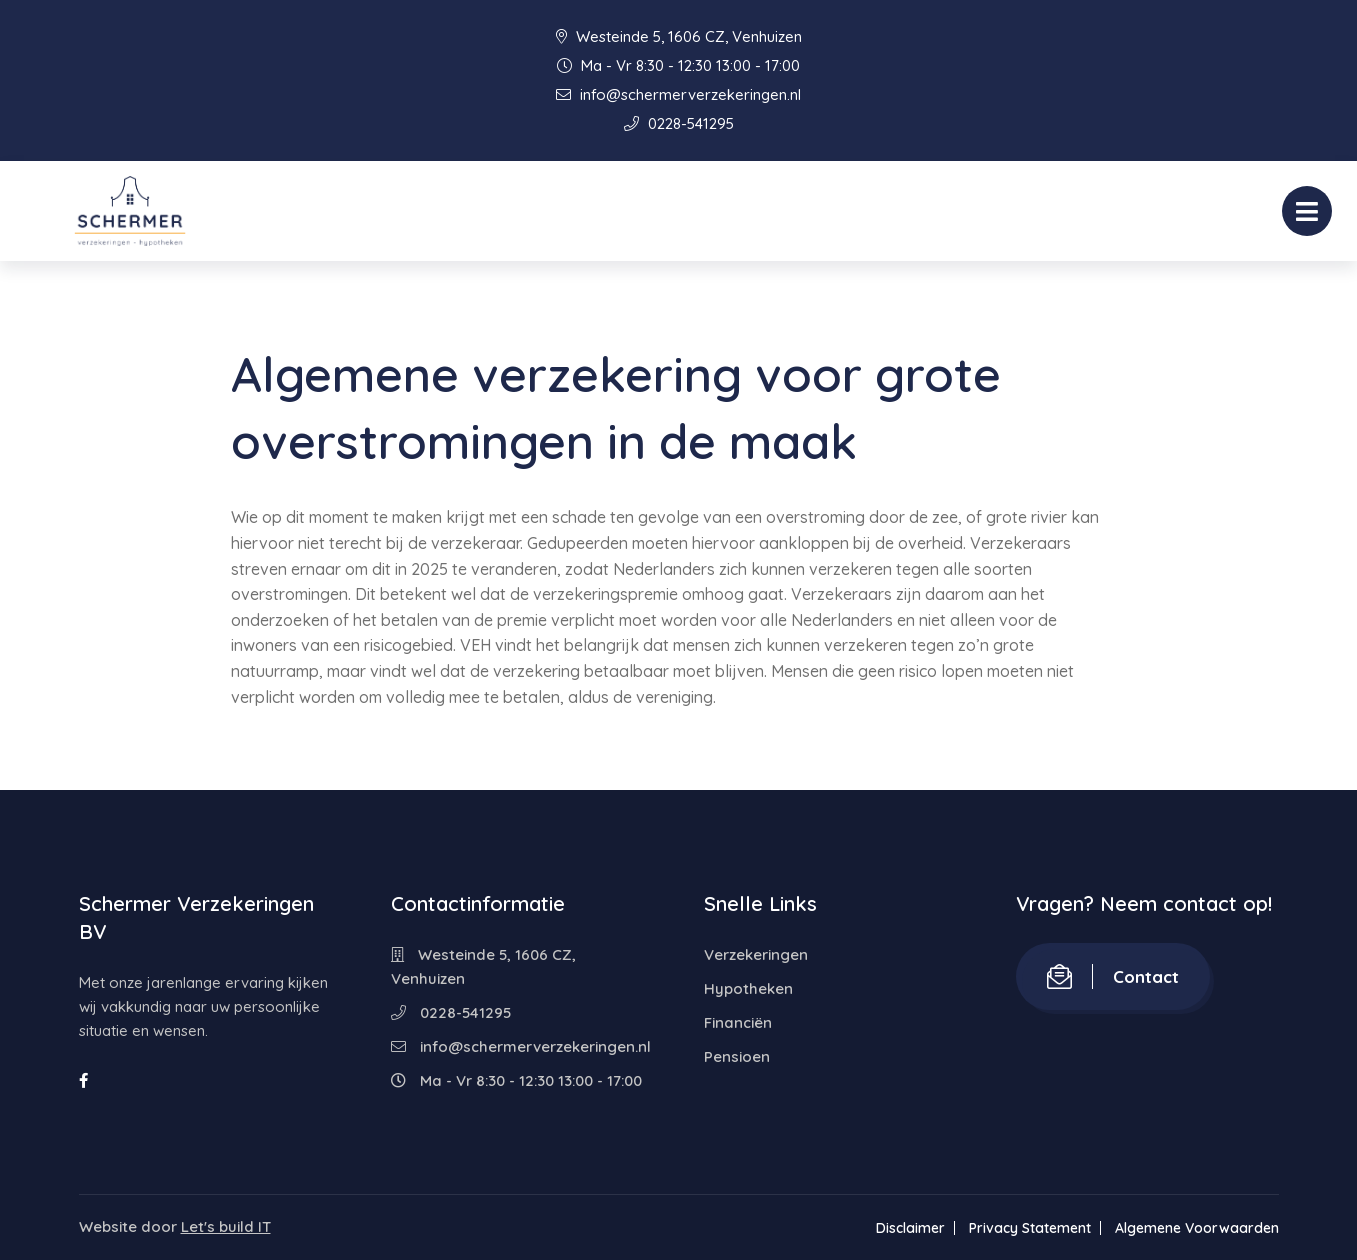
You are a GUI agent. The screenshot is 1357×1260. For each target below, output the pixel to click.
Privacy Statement (1030, 1228)
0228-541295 (679, 123)
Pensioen (737, 1056)
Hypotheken (748, 988)
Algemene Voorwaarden (1197, 1228)
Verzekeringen (756, 954)
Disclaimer (910, 1228)
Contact (1113, 976)
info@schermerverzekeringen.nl (678, 94)
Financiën (738, 1022)
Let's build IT (226, 1226)
